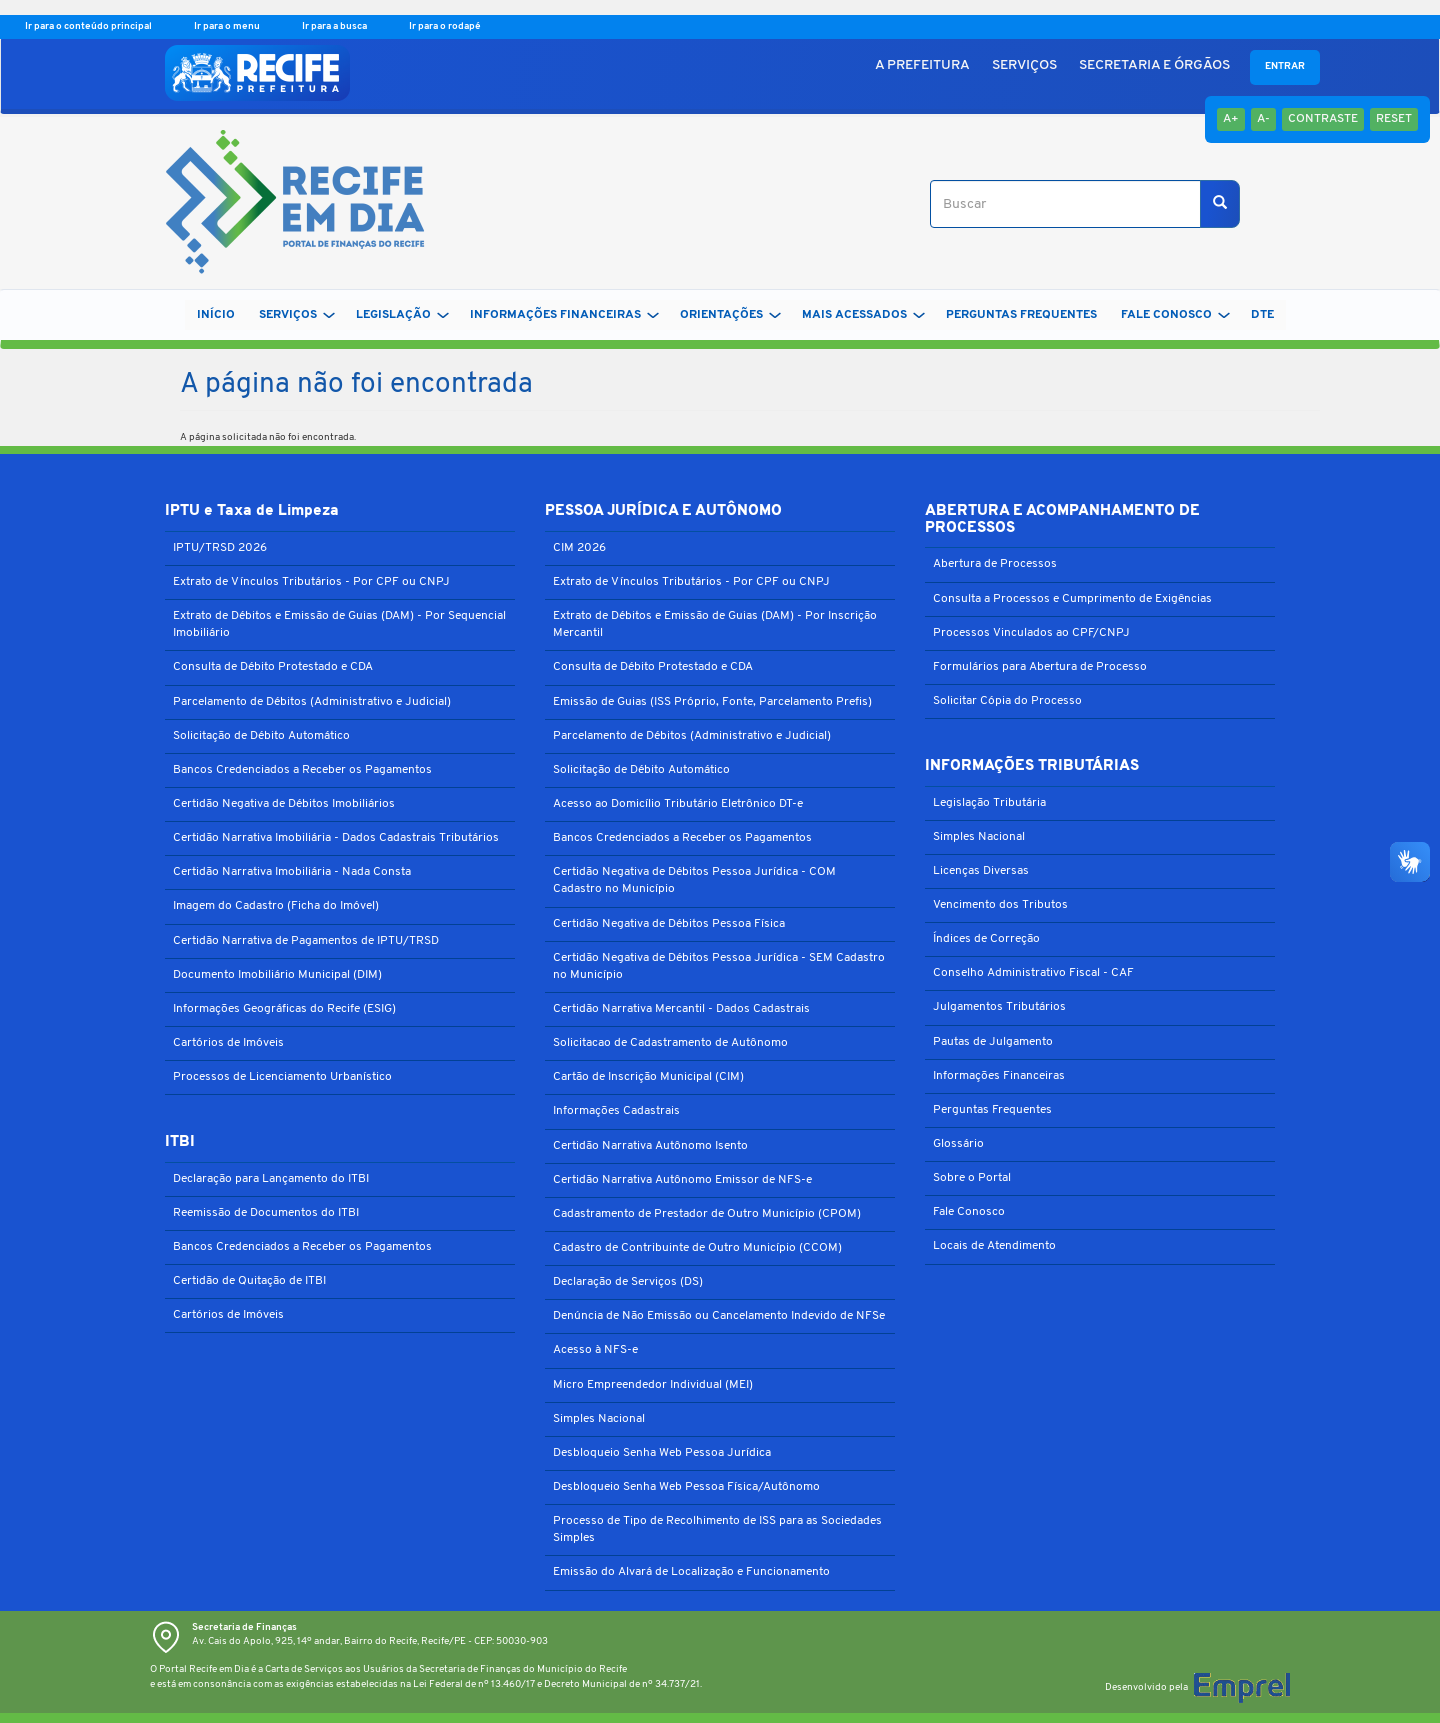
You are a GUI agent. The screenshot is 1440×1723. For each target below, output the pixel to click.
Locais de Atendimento (994, 1246)
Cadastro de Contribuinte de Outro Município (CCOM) (697, 1248)
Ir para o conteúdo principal (89, 26)
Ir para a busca (335, 26)
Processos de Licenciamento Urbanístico (282, 1077)
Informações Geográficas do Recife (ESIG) (284, 1009)
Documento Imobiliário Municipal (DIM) (277, 975)
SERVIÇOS (1024, 65)
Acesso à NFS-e (595, 1350)
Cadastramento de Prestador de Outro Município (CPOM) (707, 1214)
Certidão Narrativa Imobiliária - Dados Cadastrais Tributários (336, 838)
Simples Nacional (599, 1419)
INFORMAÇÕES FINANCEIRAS (564, 315)
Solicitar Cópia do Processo (1007, 701)
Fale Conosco (969, 1212)
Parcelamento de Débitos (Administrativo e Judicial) (312, 702)
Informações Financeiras (999, 1076)
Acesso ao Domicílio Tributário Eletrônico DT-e (678, 804)
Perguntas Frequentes (992, 1110)
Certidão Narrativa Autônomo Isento (650, 1146)
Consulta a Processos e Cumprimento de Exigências (1072, 599)
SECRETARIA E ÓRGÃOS (1154, 65)
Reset (1394, 119)
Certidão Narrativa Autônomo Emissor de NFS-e (682, 1180)
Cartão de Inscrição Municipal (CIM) (648, 1077)
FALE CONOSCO (1175, 315)
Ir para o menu (228, 26)
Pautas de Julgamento (993, 1042)
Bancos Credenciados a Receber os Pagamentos (302, 770)
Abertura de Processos (995, 564)
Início (216, 315)
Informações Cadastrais (616, 1111)
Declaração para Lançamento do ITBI (271, 1179)
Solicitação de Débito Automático (261, 736)
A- (1263, 119)
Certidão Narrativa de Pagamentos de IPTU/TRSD (306, 941)
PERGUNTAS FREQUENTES (1021, 315)
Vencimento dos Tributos (1000, 905)
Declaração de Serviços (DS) (628, 1282)
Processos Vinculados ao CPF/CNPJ (1031, 633)
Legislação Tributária (989, 803)
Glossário (958, 1144)
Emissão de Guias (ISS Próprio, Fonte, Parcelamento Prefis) (712, 702)
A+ (1231, 119)
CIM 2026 (579, 548)
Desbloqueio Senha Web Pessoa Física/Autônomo (686, 1487)
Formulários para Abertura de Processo (1040, 667)
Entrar (1285, 66)
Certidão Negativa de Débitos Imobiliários (284, 804)
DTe (1262, 315)
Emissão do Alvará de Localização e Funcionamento (691, 1572)
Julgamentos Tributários (999, 1007)
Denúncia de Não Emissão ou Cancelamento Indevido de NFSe (719, 1316)
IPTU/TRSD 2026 (220, 548)
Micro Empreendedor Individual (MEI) (653, 1385)
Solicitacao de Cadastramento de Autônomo (670, 1043)
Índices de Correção (986, 939)
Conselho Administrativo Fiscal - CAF (1033, 973)
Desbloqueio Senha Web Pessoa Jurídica (662, 1453)
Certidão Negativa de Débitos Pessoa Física (669, 924)
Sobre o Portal (972, 1178)
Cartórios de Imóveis (228, 1043)
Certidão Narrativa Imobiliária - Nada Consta (292, 872)
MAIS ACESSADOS (863, 315)
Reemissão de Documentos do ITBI (266, 1213)
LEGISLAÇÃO (402, 315)
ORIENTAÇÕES (730, 315)
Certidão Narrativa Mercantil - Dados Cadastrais (681, 1009)
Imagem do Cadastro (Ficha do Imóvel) (276, 906)
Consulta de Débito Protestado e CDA (273, 667)
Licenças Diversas (981, 871)
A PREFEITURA (922, 65)
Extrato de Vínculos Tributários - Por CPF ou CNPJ (311, 582)
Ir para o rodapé (445, 26)
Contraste (1323, 119)
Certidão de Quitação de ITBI (249, 1281)
